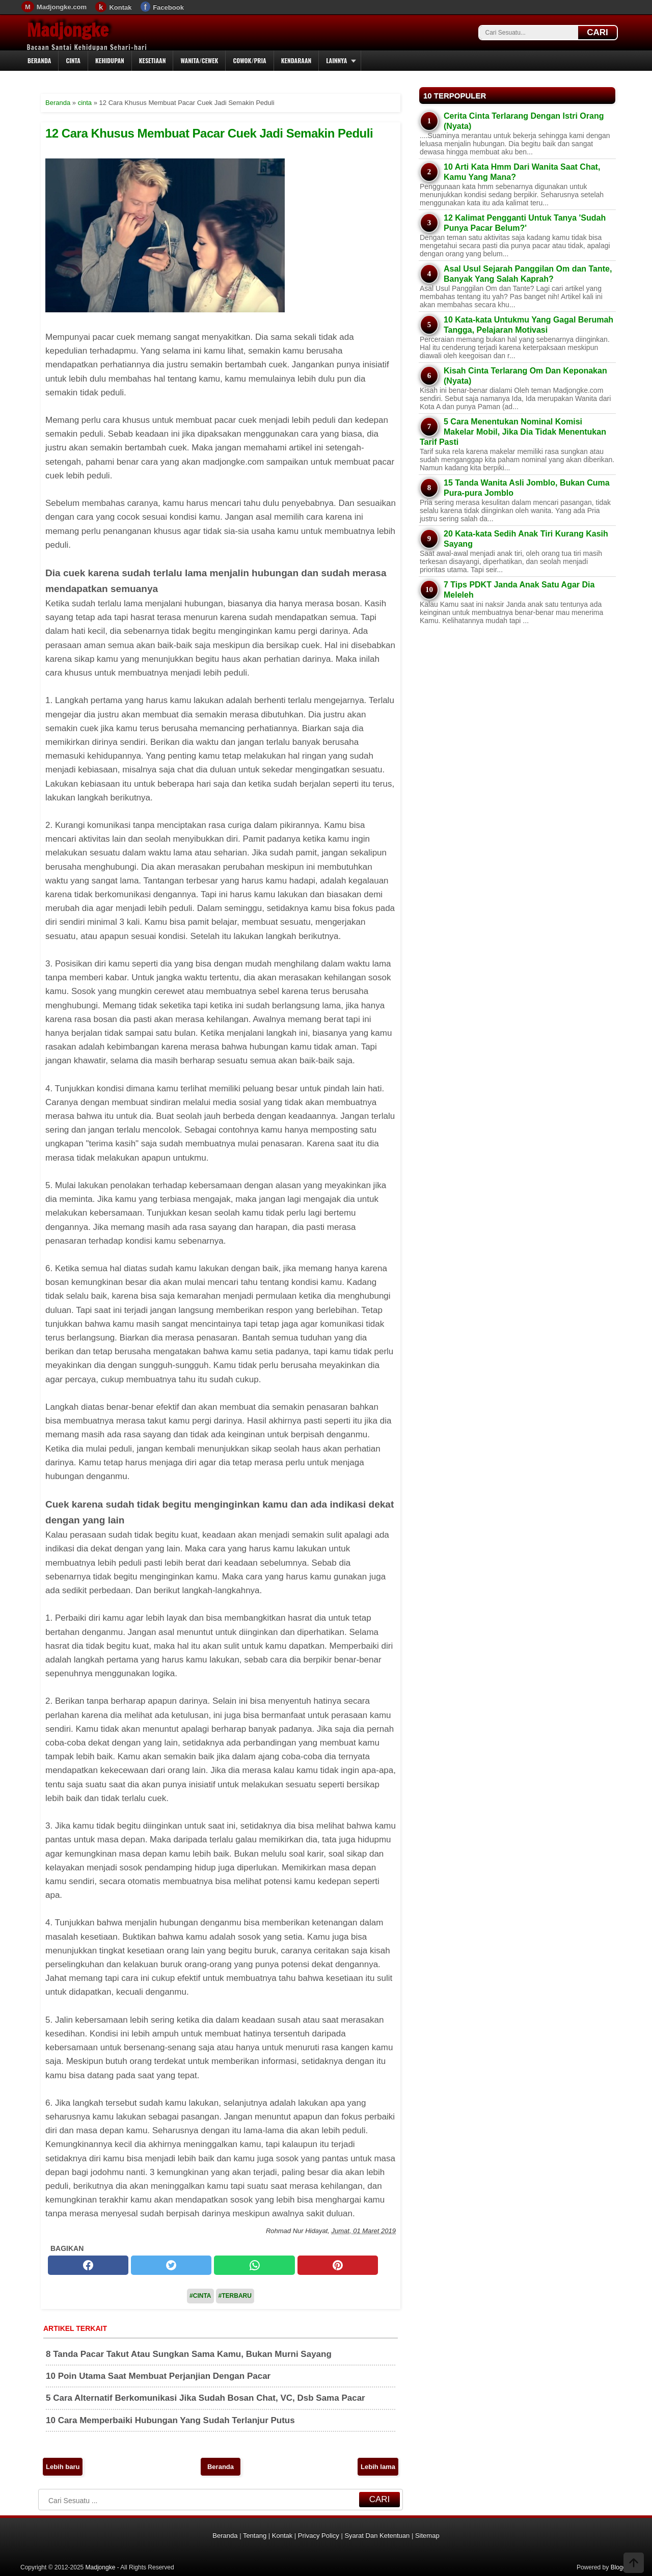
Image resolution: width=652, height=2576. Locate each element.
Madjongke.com (62, 7)
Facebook (168, 7)
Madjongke (67, 30)
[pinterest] (337, 2265)
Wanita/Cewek (199, 60)
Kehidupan (109, 60)
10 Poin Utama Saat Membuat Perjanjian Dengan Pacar (158, 2376)
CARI (597, 32)
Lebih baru (62, 2467)
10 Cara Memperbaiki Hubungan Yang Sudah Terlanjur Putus (170, 2420)
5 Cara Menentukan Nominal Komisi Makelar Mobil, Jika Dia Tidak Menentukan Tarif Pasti (513, 431)
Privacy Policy (318, 2535)
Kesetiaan (152, 60)
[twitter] (171, 2265)
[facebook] (88, 2265)
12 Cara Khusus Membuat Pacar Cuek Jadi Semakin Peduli (209, 133)
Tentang (254, 2535)
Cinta (73, 60)
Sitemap (427, 2535)
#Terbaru (235, 2295)
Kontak (120, 7)
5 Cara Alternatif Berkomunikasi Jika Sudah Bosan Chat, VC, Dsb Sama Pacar (205, 2398)
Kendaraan (296, 60)
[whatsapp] (254, 2265)
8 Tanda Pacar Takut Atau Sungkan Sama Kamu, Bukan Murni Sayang (189, 2354)
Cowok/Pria (249, 60)
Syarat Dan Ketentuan (377, 2535)
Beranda (39, 60)
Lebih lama (378, 2467)
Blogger (621, 2567)
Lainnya (336, 60)
